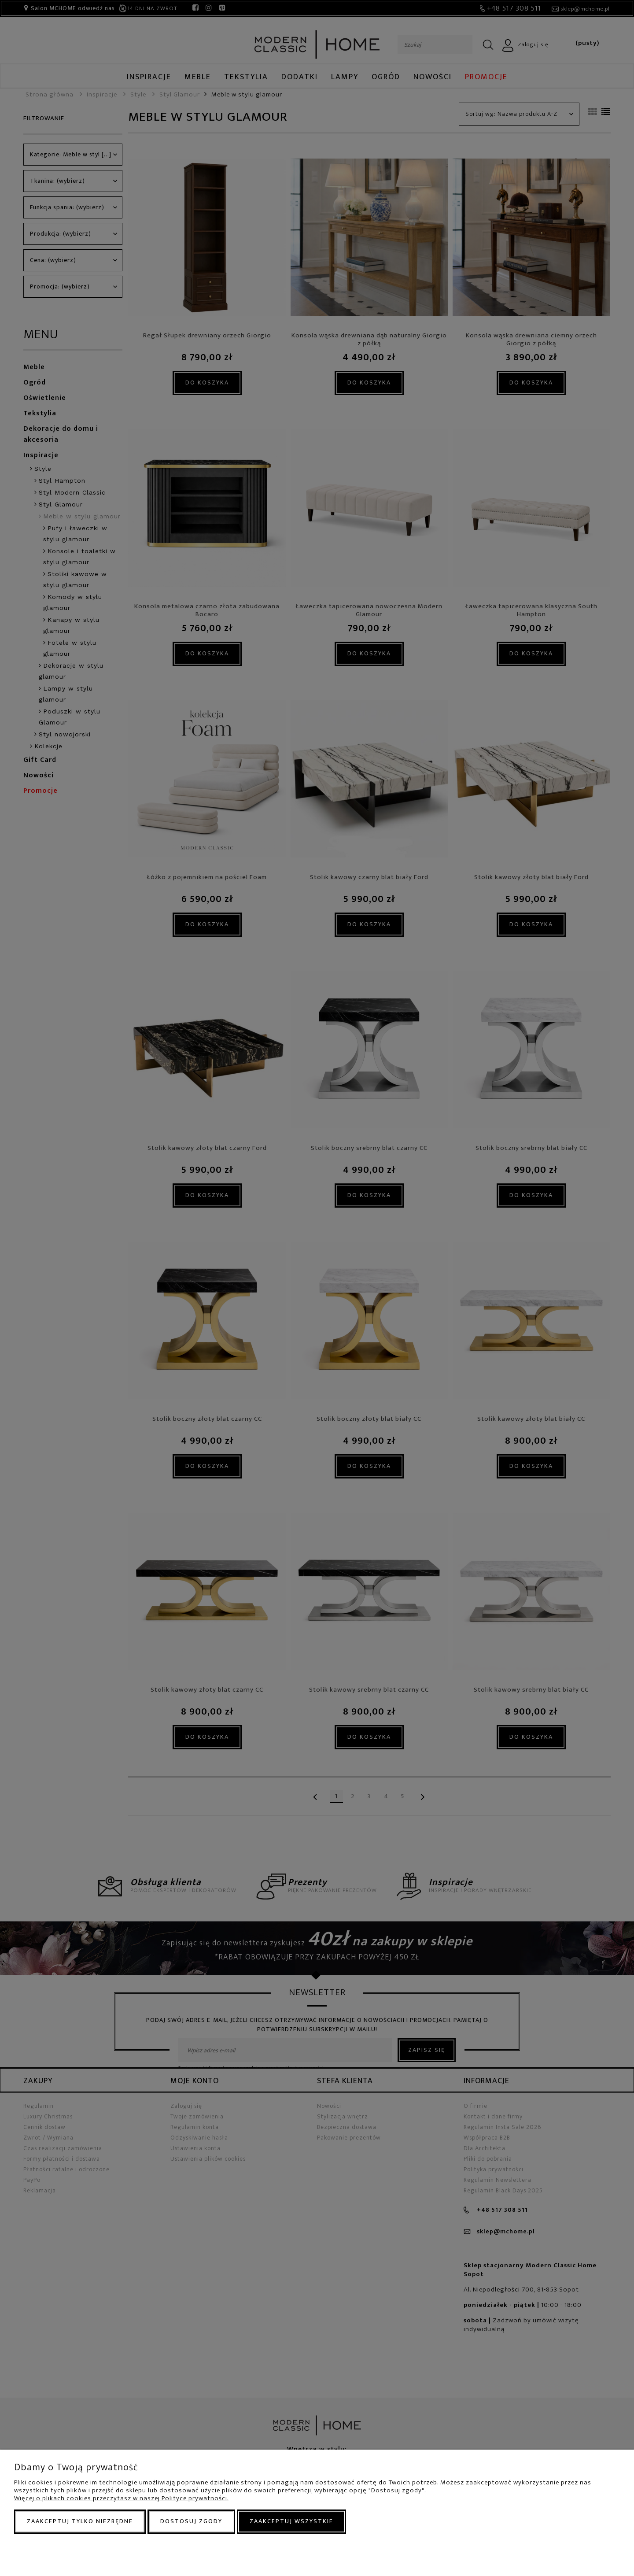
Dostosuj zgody (191, 2521)
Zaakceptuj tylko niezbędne (80, 2521)
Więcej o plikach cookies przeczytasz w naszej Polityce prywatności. (121, 2498)
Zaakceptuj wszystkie (291, 2521)
